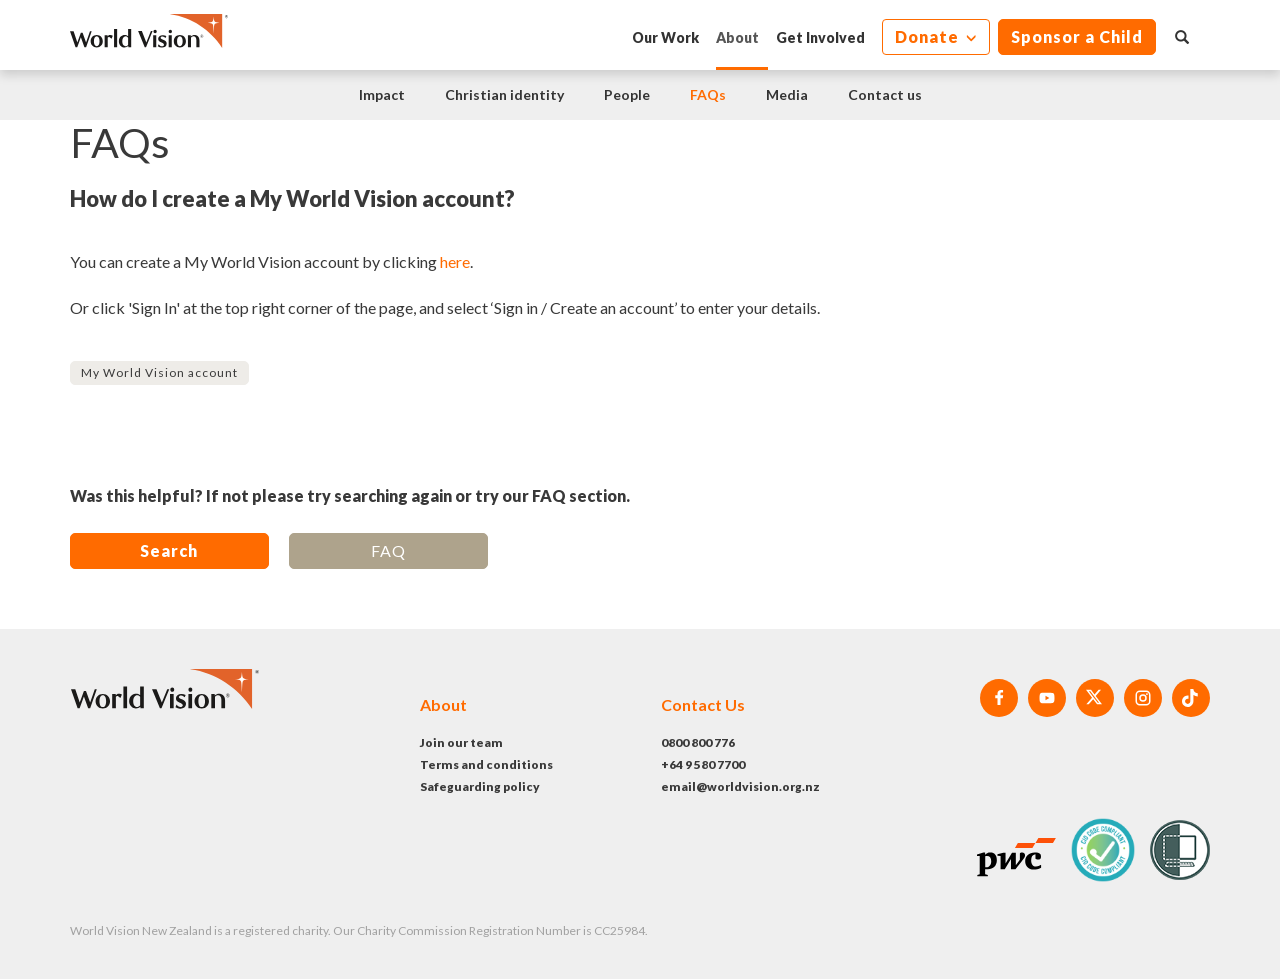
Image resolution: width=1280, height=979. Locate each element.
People (627, 94)
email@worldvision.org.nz (740, 786)
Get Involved (820, 37)
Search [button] (169, 550)
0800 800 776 (698, 742)
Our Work (665, 37)
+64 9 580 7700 (703, 764)
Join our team (461, 742)
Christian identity (504, 94)
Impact (382, 94)
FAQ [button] (388, 550)
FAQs (708, 94)
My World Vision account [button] (159, 372)
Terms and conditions (486, 764)
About (737, 37)
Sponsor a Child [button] (1077, 36)
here (455, 261)
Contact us (885, 94)
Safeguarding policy (480, 786)
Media (787, 94)
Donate (929, 36)
